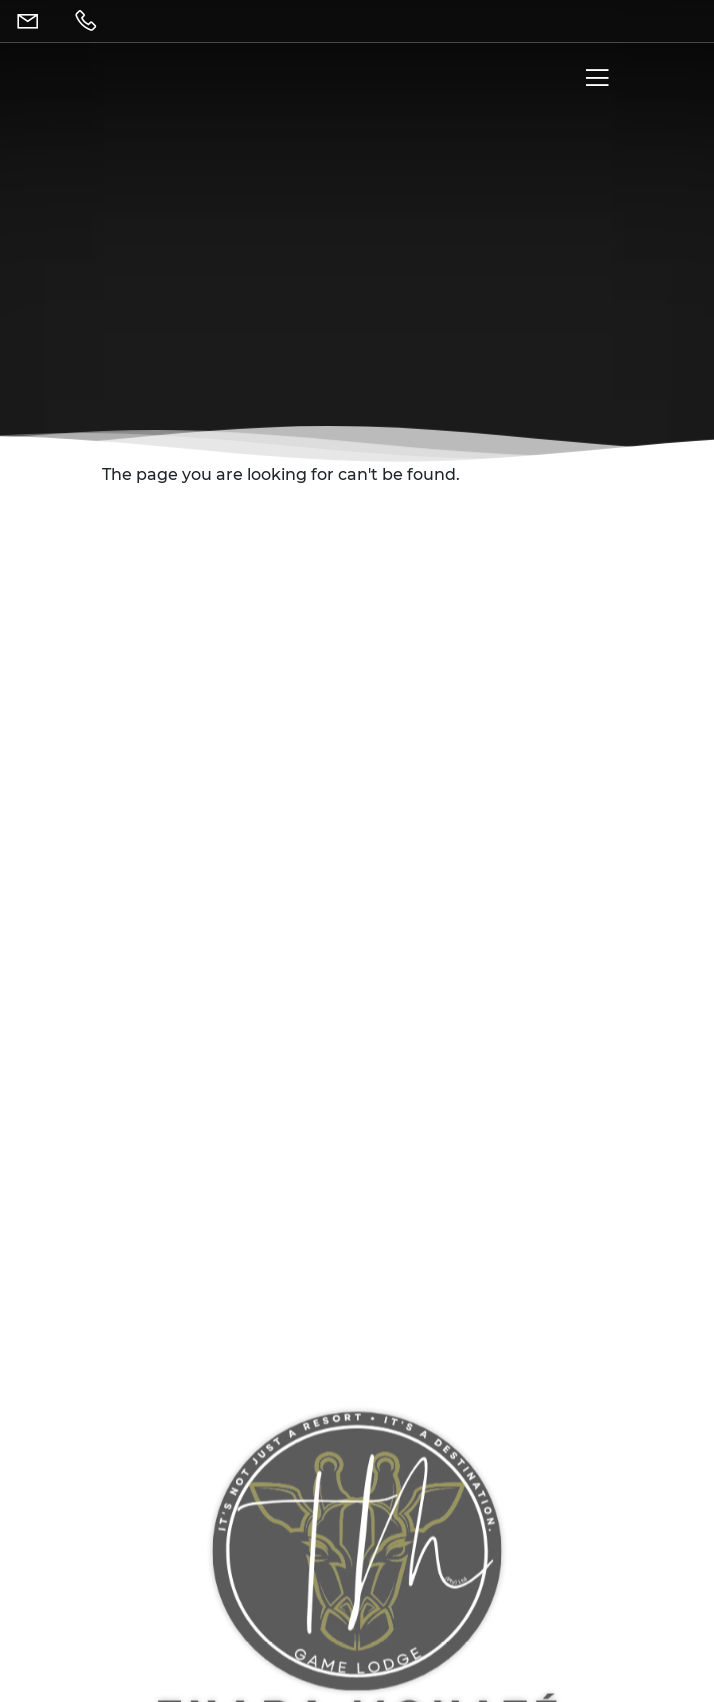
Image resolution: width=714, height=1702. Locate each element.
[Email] (32, 21)
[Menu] (593, 82)
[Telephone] (90, 21)
